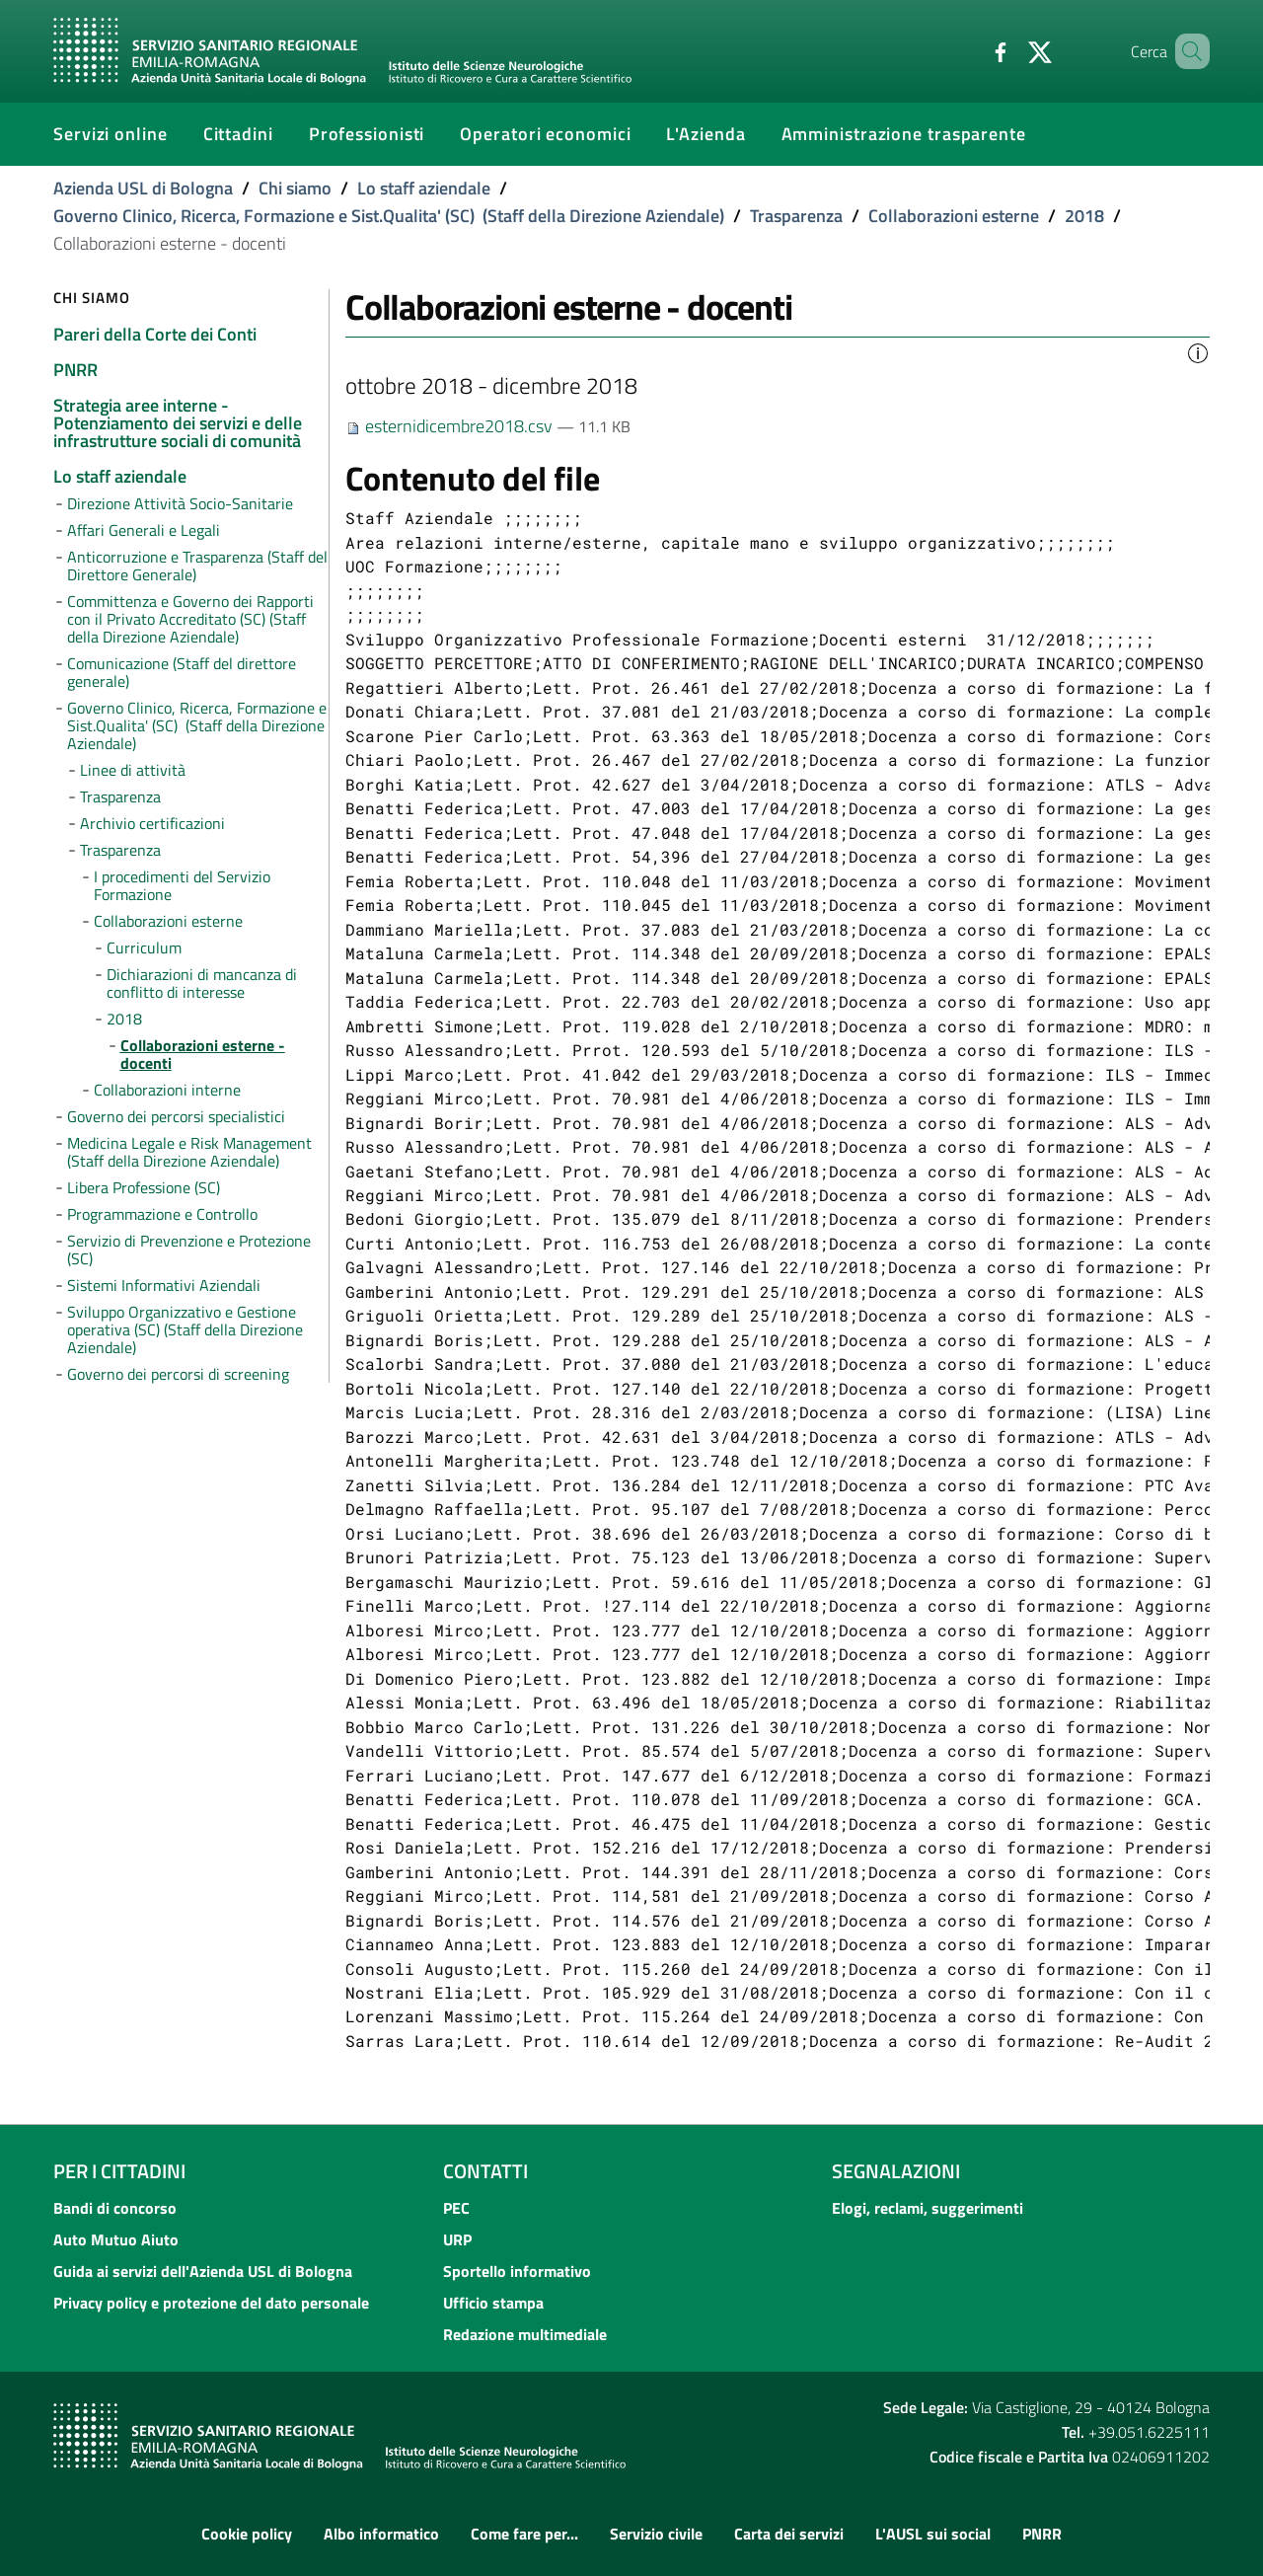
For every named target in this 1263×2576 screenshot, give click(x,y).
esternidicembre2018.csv (451, 426)
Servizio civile (656, 2533)
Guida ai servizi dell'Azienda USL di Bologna (202, 2271)
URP (457, 2239)
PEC (456, 2208)
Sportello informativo (517, 2271)
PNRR (1042, 2533)
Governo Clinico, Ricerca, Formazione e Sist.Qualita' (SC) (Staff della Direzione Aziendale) (388, 215)
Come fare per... (524, 2533)
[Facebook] (972, 50)
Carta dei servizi (789, 2533)
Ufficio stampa (493, 2302)
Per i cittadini (119, 2171)
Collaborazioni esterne (953, 215)
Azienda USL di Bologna (143, 188)
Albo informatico (381, 2533)
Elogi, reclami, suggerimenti (927, 2208)
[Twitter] (1011, 50)
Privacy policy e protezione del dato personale (211, 2302)
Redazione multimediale (525, 2334)
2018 (1084, 215)
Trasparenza (796, 215)
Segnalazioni (896, 2171)
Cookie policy (246, 2533)
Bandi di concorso (115, 2208)
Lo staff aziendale (423, 188)
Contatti (485, 2171)
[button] (1198, 351)
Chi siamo (295, 188)
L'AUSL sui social (933, 2533)
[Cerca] (1186, 51)
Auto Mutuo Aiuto (116, 2239)
